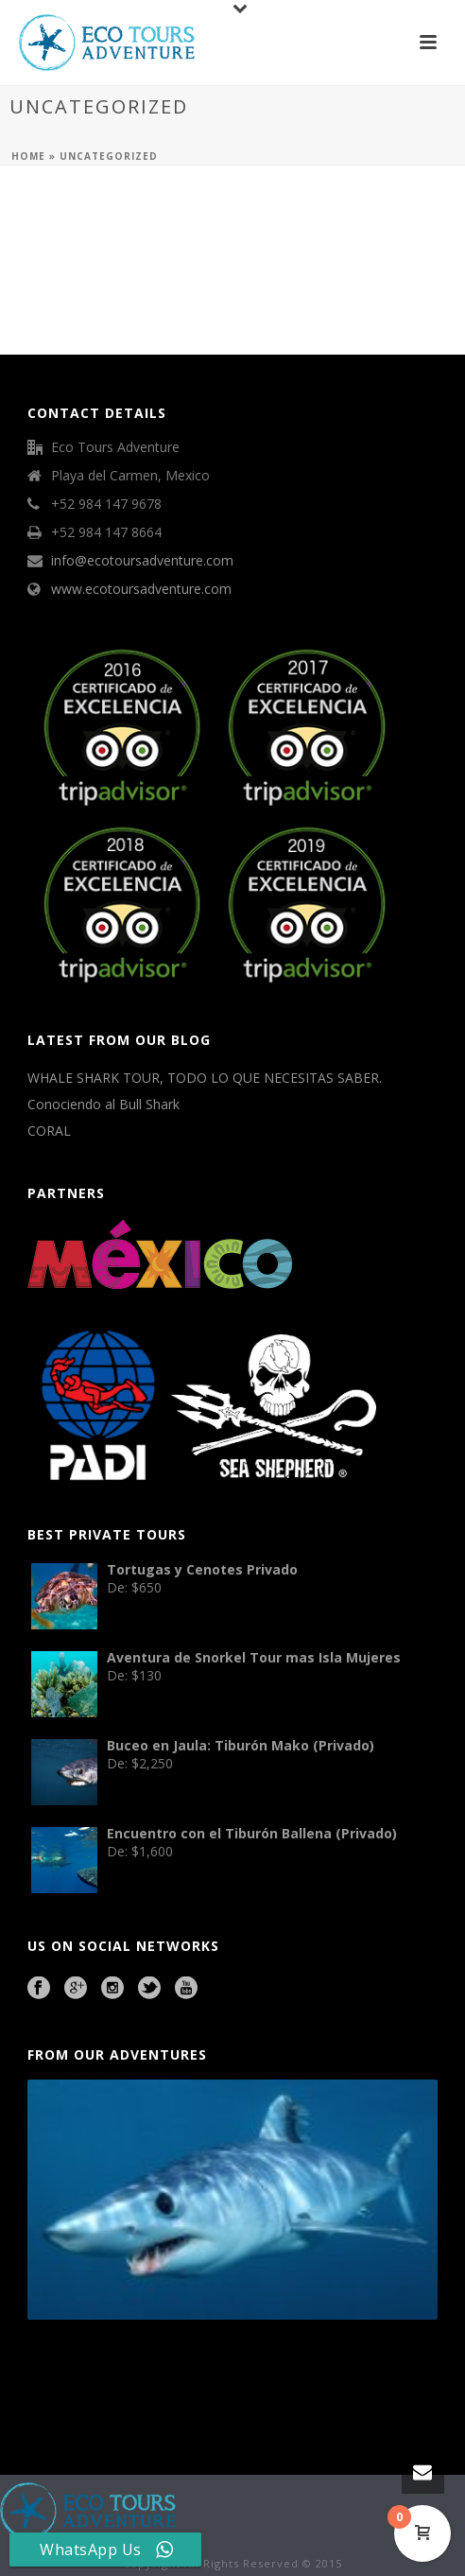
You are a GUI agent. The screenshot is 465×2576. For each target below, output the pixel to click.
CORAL (49, 1131)
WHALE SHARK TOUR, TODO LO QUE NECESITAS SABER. (204, 1078)
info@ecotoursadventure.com (142, 560)
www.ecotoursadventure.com (141, 589)
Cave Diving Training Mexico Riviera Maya (161, 2372)
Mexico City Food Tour (233, 2372)
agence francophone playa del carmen (301, 2372)
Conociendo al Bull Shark (103, 1104)
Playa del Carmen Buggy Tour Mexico (70, 2372)
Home (28, 156)
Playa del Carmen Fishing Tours (381, 2372)
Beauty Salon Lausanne (171, 2397)
